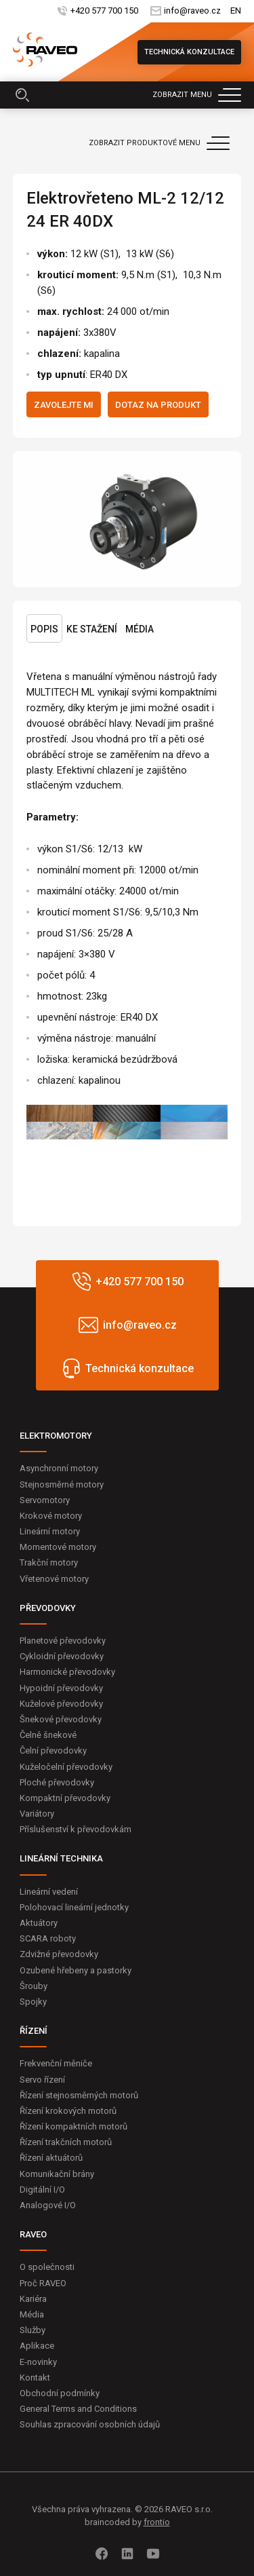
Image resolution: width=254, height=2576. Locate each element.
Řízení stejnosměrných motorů (79, 2095)
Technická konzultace (189, 52)
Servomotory (45, 1500)
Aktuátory (39, 1923)
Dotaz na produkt (158, 405)
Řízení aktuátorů (51, 2158)
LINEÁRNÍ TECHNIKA (61, 1858)
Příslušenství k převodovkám (75, 1829)
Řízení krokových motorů (68, 2111)
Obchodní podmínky (60, 2393)
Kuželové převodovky (61, 1704)
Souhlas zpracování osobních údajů (90, 2424)
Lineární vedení (49, 1892)
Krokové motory (51, 1516)
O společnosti (47, 2267)
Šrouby (33, 1986)
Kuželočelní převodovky (66, 1767)
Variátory (37, 1813)
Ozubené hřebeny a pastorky (75, 1970)
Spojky (33, 2001)
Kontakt (35, 2377)
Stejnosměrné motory (62, 1484)
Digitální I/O (42, 2189)
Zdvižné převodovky (59, 1954)
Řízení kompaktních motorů (73, 2126)
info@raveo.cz (191, 11)
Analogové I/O (48, 2205)
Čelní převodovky (53, 1750)
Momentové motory (58, 1547)
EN (235, 11)
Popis (44, 629)
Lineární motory (50, 1531)
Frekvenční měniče (56, 2063)
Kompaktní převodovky (65, 1798)
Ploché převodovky (57, 1782)
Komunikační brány (57, 2174)
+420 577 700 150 (103, 11)
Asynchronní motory (59, 1468)
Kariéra (33, 2299)
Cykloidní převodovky (62, 1656)
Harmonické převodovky (67, 1672)
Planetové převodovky (63, 1640)
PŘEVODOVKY (48, 1608)
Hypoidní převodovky (61, 1688)
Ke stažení (91, 629)
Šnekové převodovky (61, 1719)
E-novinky (38, 2362)
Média (139, 629)
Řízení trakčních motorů (66, 2142)
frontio (157, 2522)
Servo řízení (42, 2080)
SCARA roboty (48, 1938)
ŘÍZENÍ (33, 2031)
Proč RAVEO (43, 2283)
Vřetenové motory (54, 1579)
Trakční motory (49, 1562)
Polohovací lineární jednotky (74, 1907)
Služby (32, 2330)
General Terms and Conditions (78, 2409)
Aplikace (37, 2346)
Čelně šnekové (48, 1735)
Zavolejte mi (63, 405)
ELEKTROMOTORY (56, 1436)
